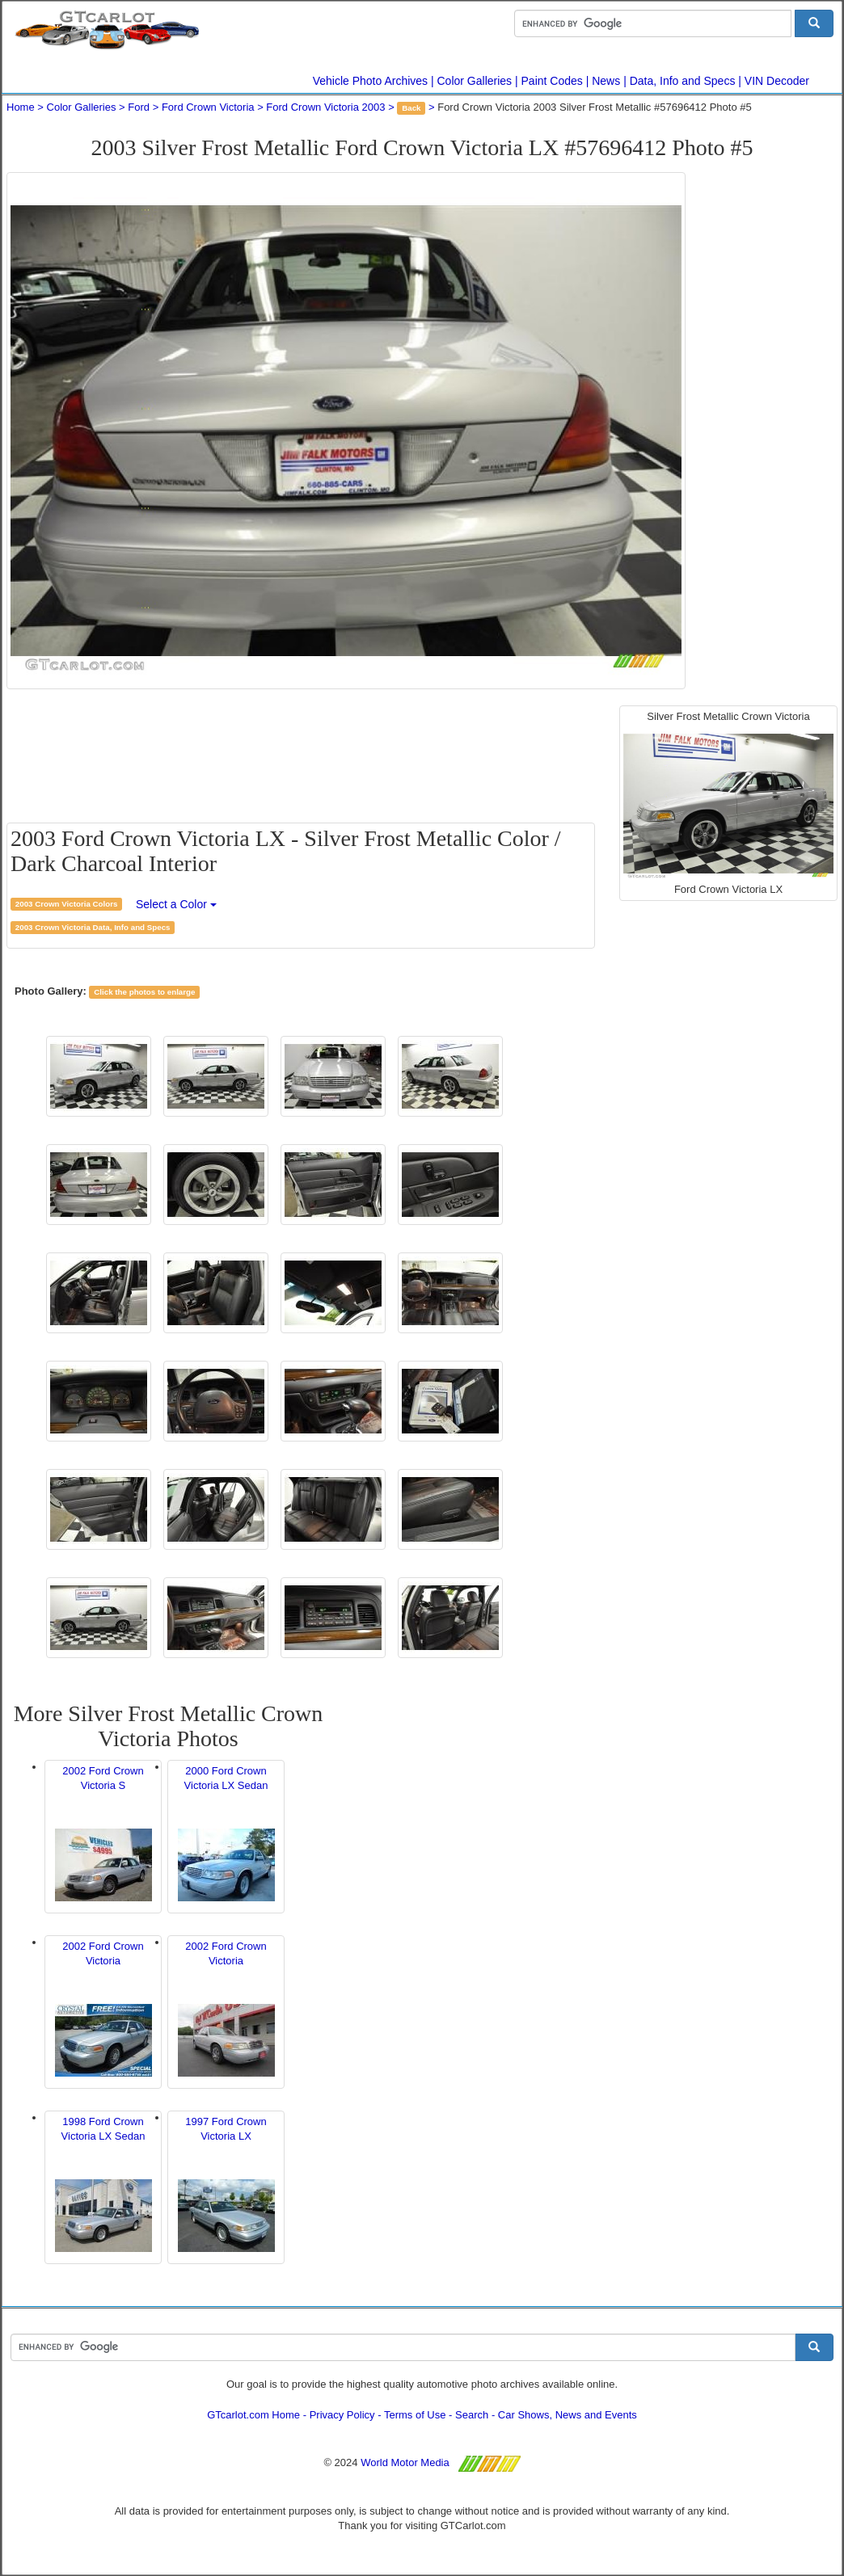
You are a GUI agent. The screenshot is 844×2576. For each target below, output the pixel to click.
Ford (139, 107)
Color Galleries (475, 80)
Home (20, 107)
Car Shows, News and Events (567, 2415)
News (606, 80)
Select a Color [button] (176, 904)
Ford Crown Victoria (208, 107)
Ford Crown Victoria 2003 (325, 107)
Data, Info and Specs (683, 80)
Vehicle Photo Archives (370, 80)
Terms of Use (415, 2415)
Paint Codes (552, 80)
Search (471, 2415)
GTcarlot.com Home (253, 2415)
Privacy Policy (342, 2415)
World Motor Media (405, 2462)
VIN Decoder (777, 80)
